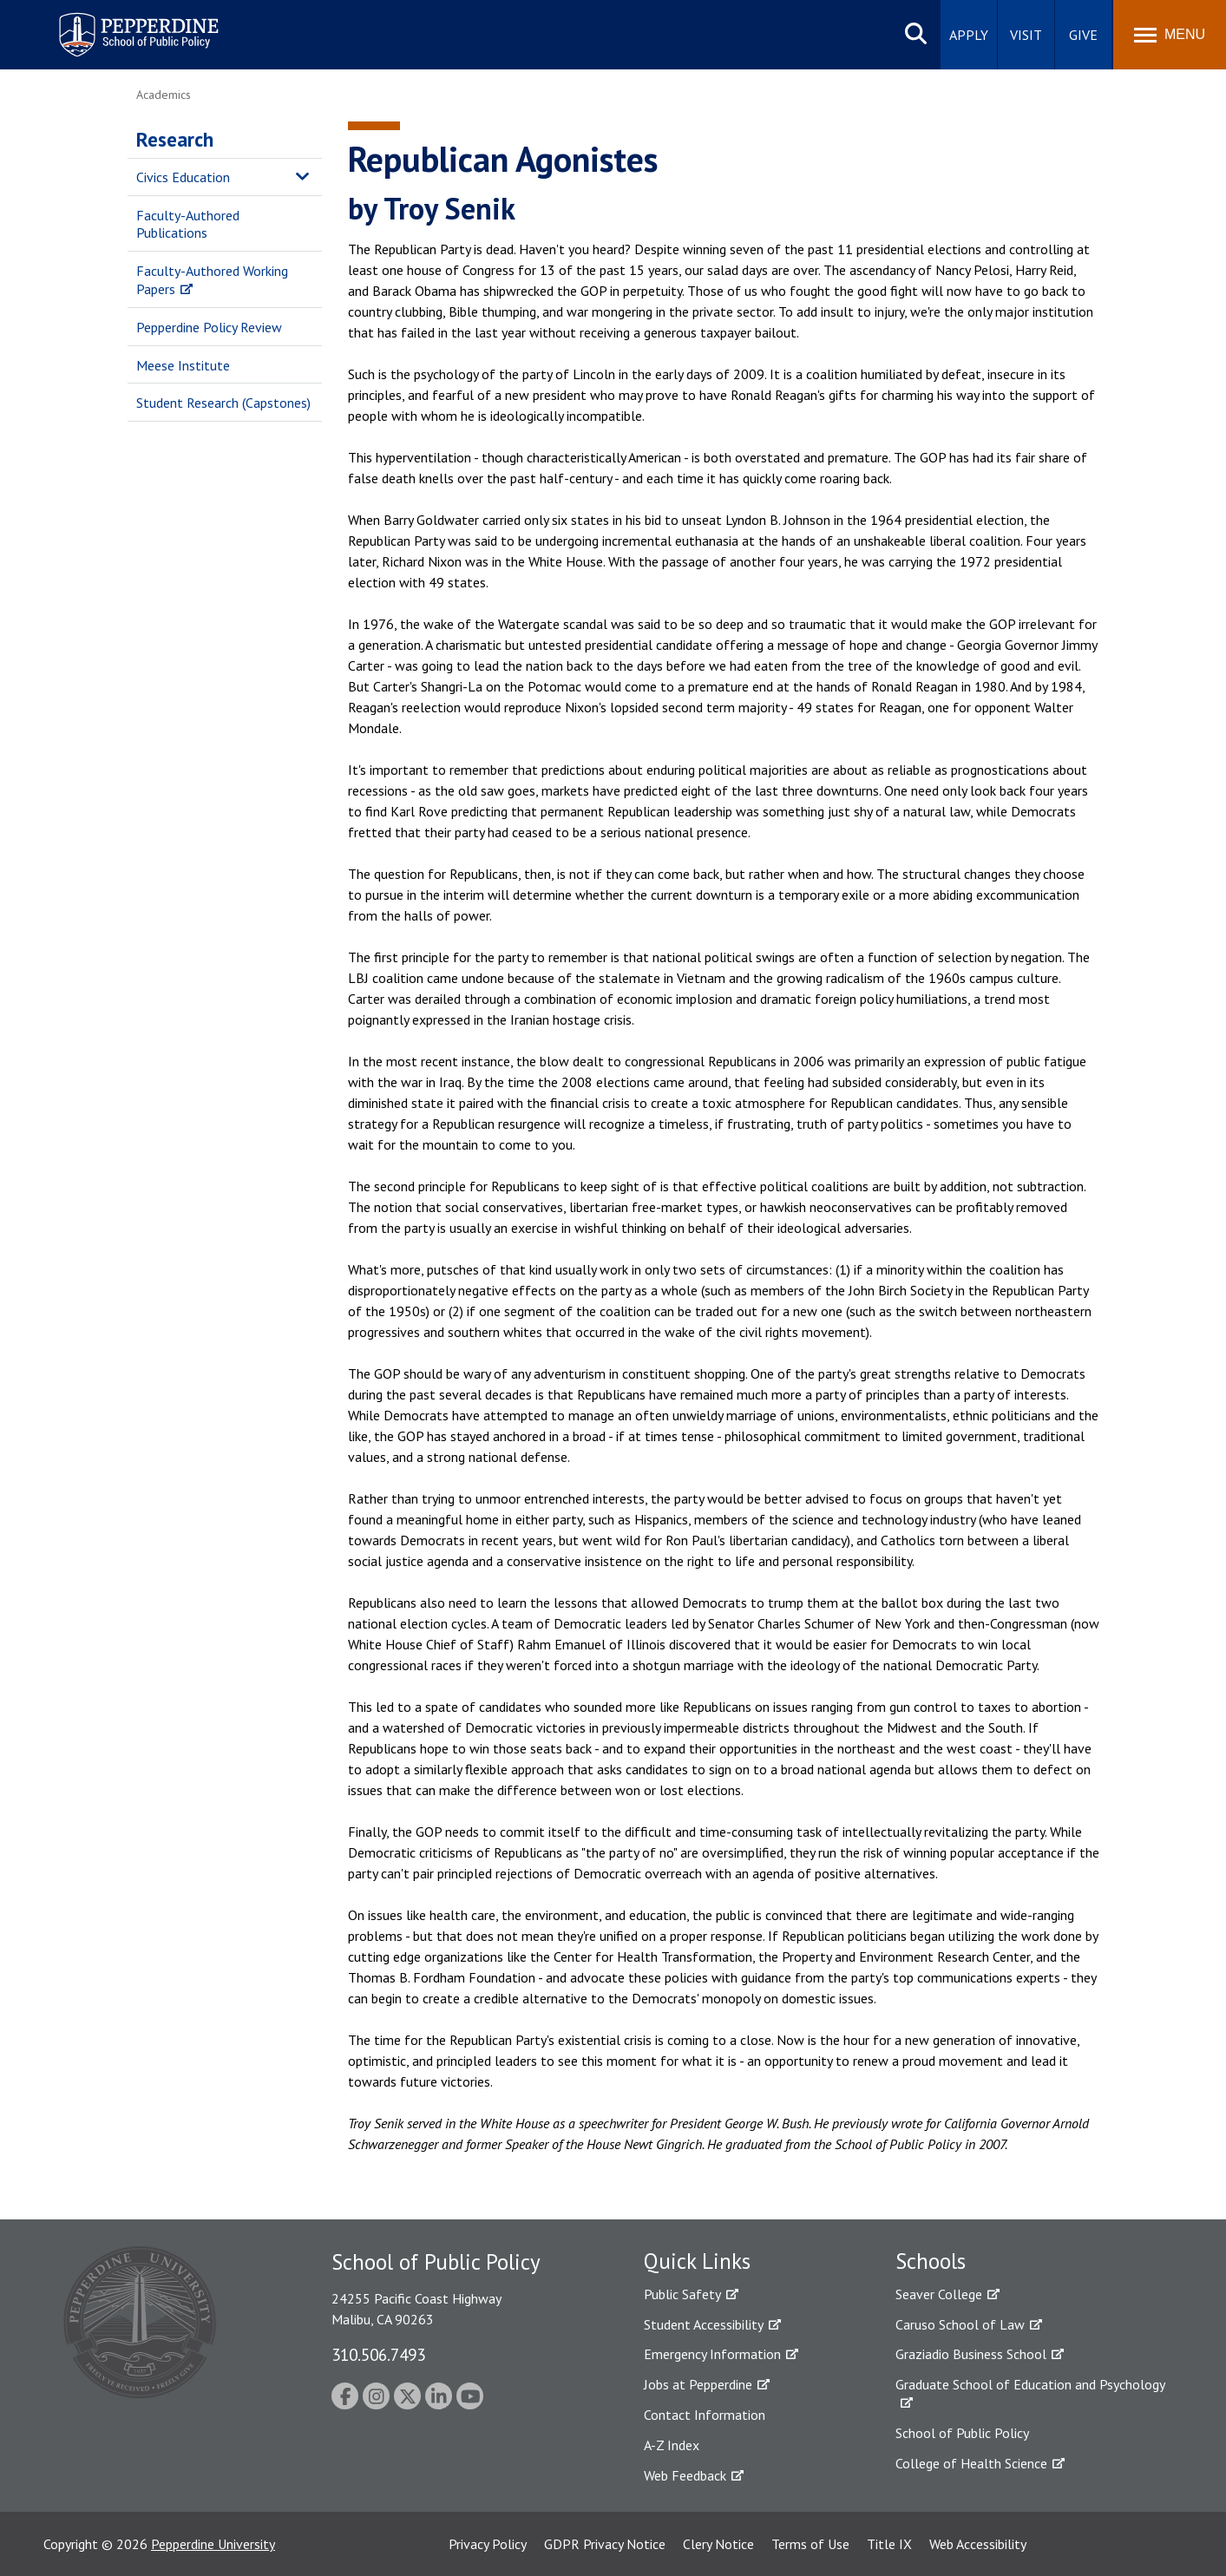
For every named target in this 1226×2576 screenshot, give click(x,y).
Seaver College (938, 2294)
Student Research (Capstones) (223, 402)
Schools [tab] (930, 2261)
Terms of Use (810, 2544)
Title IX (889, 2544)
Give (1083, 34)
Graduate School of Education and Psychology (1030, 2384)
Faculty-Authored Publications (187, 224)
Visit (1026, 34)
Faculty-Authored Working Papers (212, 280)
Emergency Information (712, 2354)
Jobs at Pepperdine (698, 2384)
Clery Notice (718, 2544)
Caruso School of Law (960, 2324)
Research (174, 139)
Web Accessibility (977, 2544)
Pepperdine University (213, 2544)
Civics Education (183, 177)
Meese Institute (183, 365)
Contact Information (704, 2414)
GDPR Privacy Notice (604, 2544)
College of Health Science (971, 2463)
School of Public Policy (962, 2433)
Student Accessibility (704, 2324)
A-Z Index (671, 2445)
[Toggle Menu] (1169, 34)
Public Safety (682, 2294)
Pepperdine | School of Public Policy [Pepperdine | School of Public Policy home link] (121, 24)
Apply (968, 34)
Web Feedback (685, 2475)
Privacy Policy (488, 2544)
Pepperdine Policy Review (209, 327)
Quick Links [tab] (697, 2261)
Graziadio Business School (970, 2354)
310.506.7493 (378, 2354)
